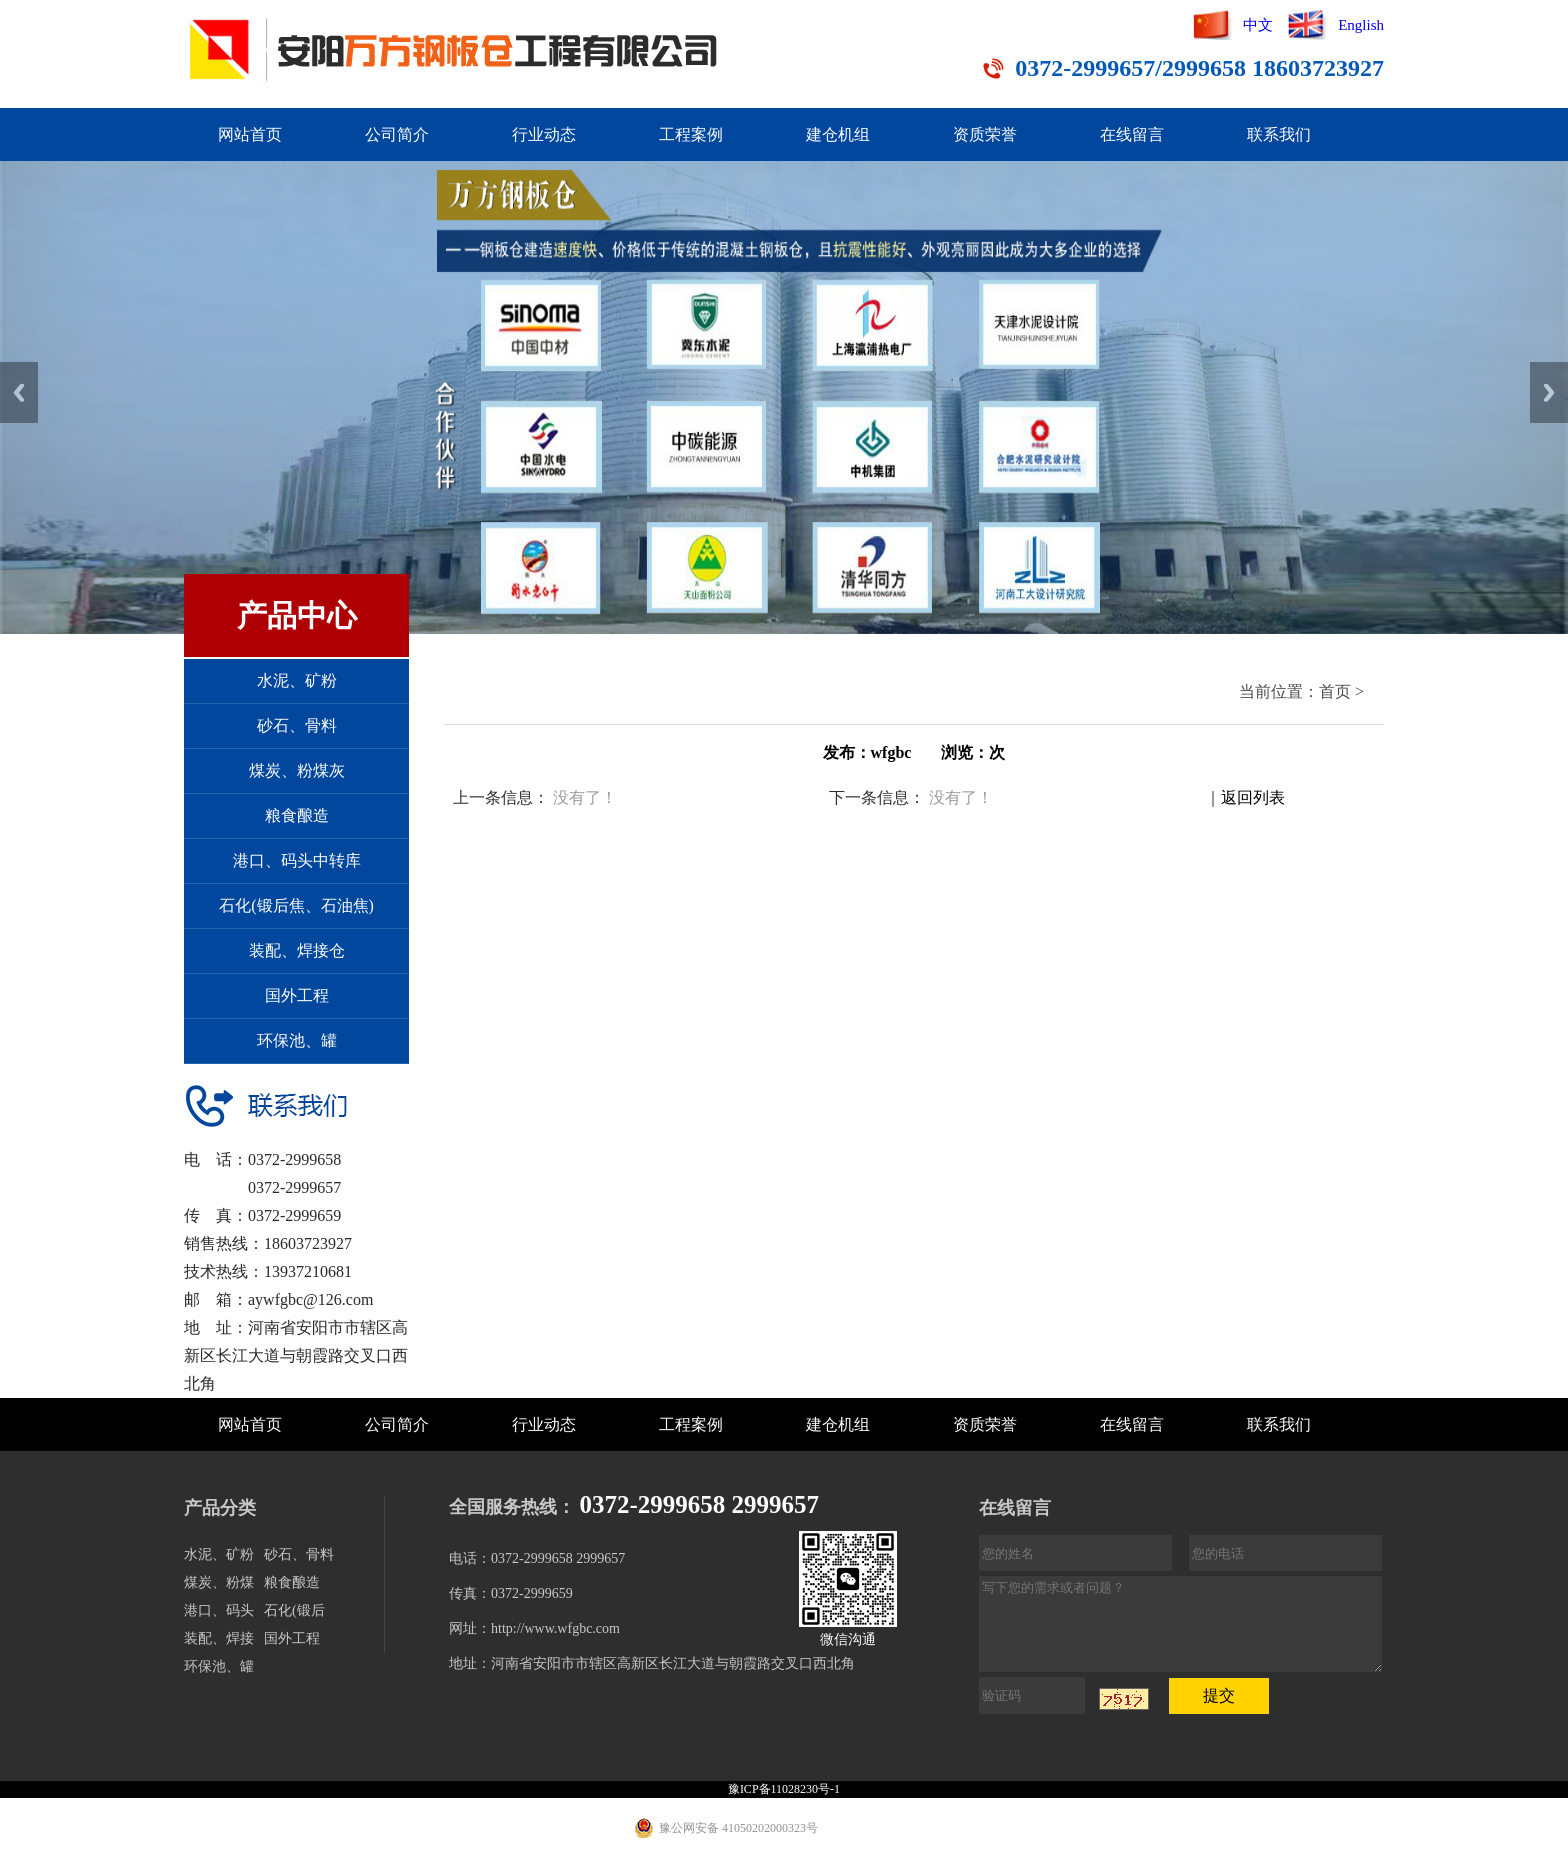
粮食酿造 (297, 815)
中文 (1258, 25)
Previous (19, 392)
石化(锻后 (294, 1610)
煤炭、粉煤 (219, 1582)
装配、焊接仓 (297, 950)
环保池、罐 (297, 1040)
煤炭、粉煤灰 (297, 770)
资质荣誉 (985, 134)
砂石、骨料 (297, 725)
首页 (1335, 691)
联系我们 (1279, 134)
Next (1549, 392)
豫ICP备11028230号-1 (784, 1789)
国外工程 (297, 995)
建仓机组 (838, 134)
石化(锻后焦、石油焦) (296, 905)
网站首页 (250, 134)
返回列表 (1253, 797)
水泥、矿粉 (297, 680)
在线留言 (1132, 134)
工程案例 (691, 134)
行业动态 (544, 134)
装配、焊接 (219, 1638)
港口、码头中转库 (297, 860)
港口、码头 (219, 1610)
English (1361, 25)
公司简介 (397, 134)
